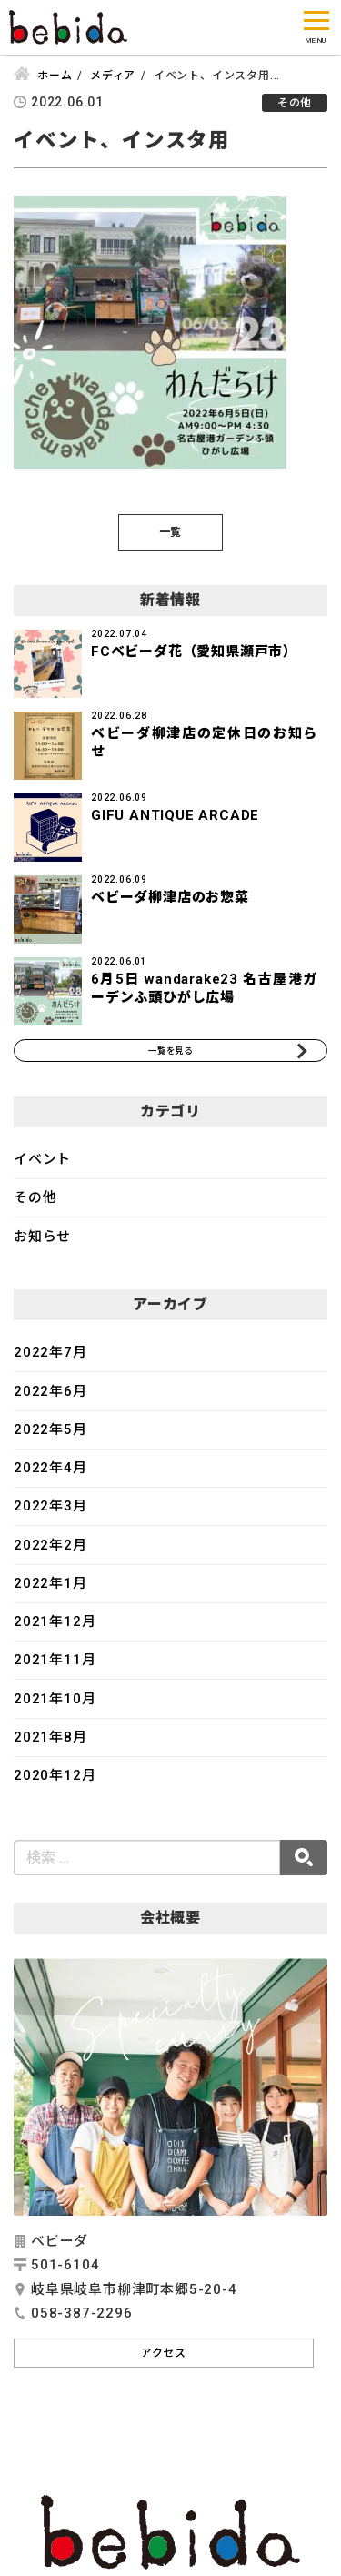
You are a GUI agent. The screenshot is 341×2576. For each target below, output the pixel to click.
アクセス (163, 2365)
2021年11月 (54, 1672)
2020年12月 (54, 1788)
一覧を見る (170, 1056)
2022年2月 (50, 1558)
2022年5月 (50, 1442)
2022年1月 (50, 1596)
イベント (42, 1172)
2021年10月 (54, 1711)
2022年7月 (50, 1365)
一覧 (171, 532)
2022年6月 (50, 1404)
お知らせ (42, 1249)
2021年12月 (54, 1634)
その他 (35, 1210)
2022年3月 (50, 1518)
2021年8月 (50, 1750)
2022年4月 (50, 1480)
